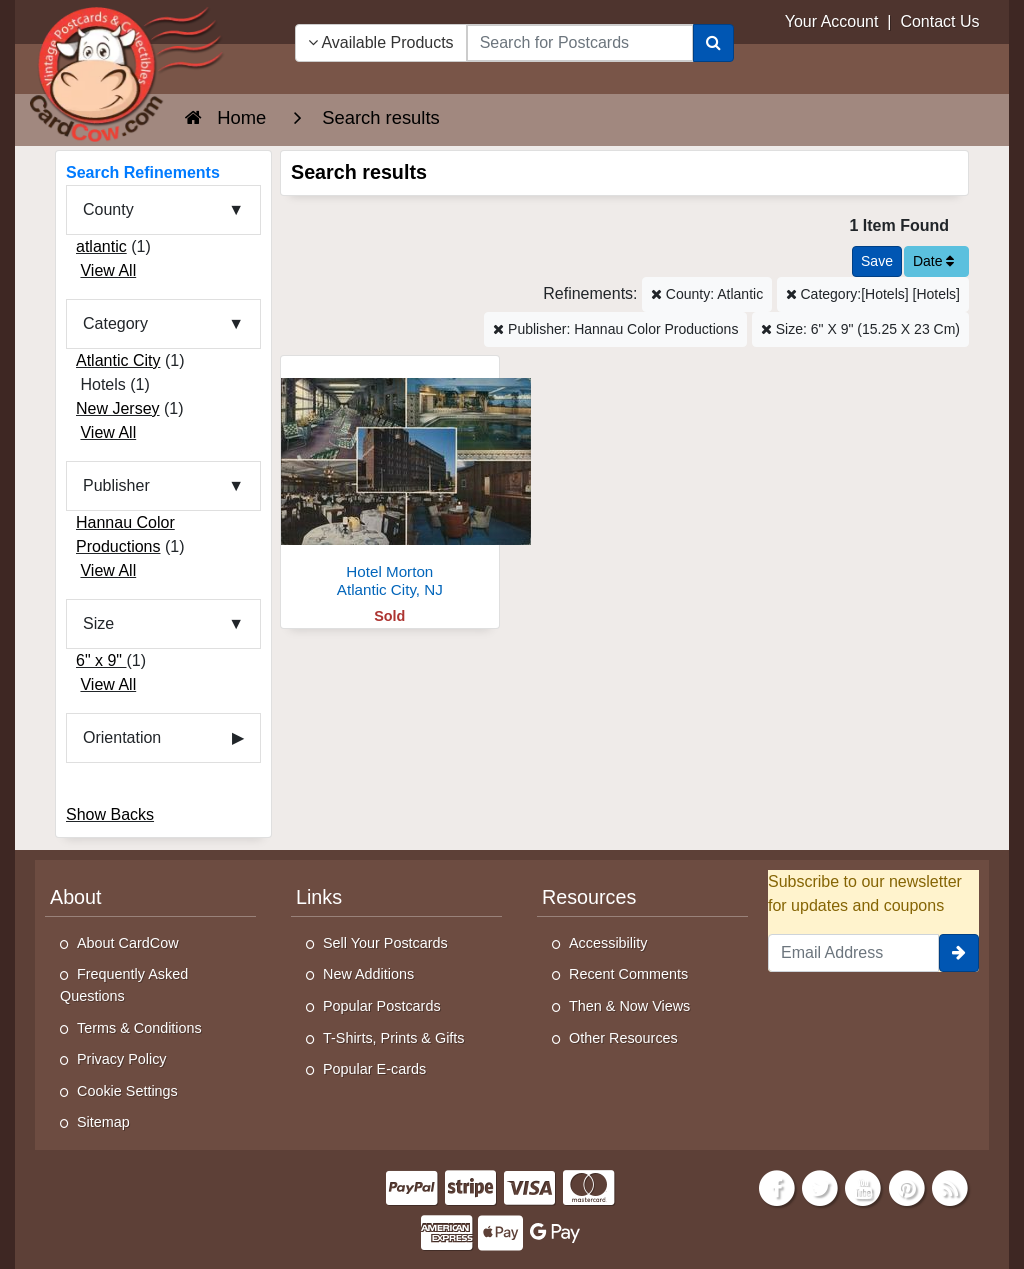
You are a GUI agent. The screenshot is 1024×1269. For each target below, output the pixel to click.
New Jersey (118, 408)
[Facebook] (777, 1186)
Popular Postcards (382, 1006)
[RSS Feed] (950, 1186)
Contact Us (939, 21)
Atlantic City (118, 360)
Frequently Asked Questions (124, 985)
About (76, 897)
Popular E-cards (374, 1069)
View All (108, 270)
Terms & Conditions (139, 1028)
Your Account (832, 21)
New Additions (368, 974)
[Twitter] (820, 1186)
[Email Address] (853, 953)
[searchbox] (580, 43)
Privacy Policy (122, 1059)
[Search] (713, 43)
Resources (589, 897)
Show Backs (110, 814)
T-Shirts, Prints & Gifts (394, 1038)
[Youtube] (864, 1186)
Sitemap (103, 1122)
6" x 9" (101, 660)
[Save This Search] (877, 261)
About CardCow (128, 943)
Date (933, 261)
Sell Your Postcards (385, 943)
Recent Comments (628, 974)
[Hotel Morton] (390, 482)
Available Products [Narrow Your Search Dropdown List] (381, 42)
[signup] (959, 953)
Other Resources (623, 1038)
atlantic (101, 246)
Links (319, 897)
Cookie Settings (127, 1091)
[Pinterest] (907, 1186)
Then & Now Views (629, 1006)
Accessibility (608, 943)
